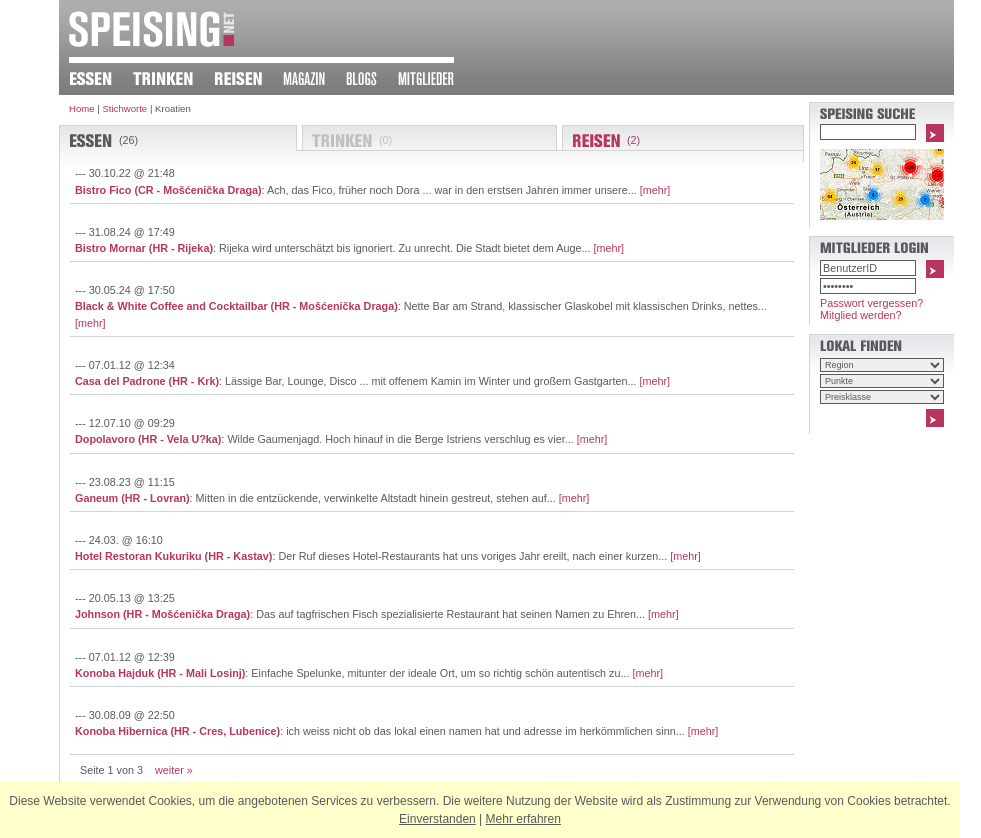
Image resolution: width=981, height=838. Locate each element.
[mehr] (655, 190)
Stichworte (124, 108)
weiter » (174, 770)
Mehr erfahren (523, 819)
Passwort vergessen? (871, 303)
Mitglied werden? (861, 315)
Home (82, 108)
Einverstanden (437, 819)
